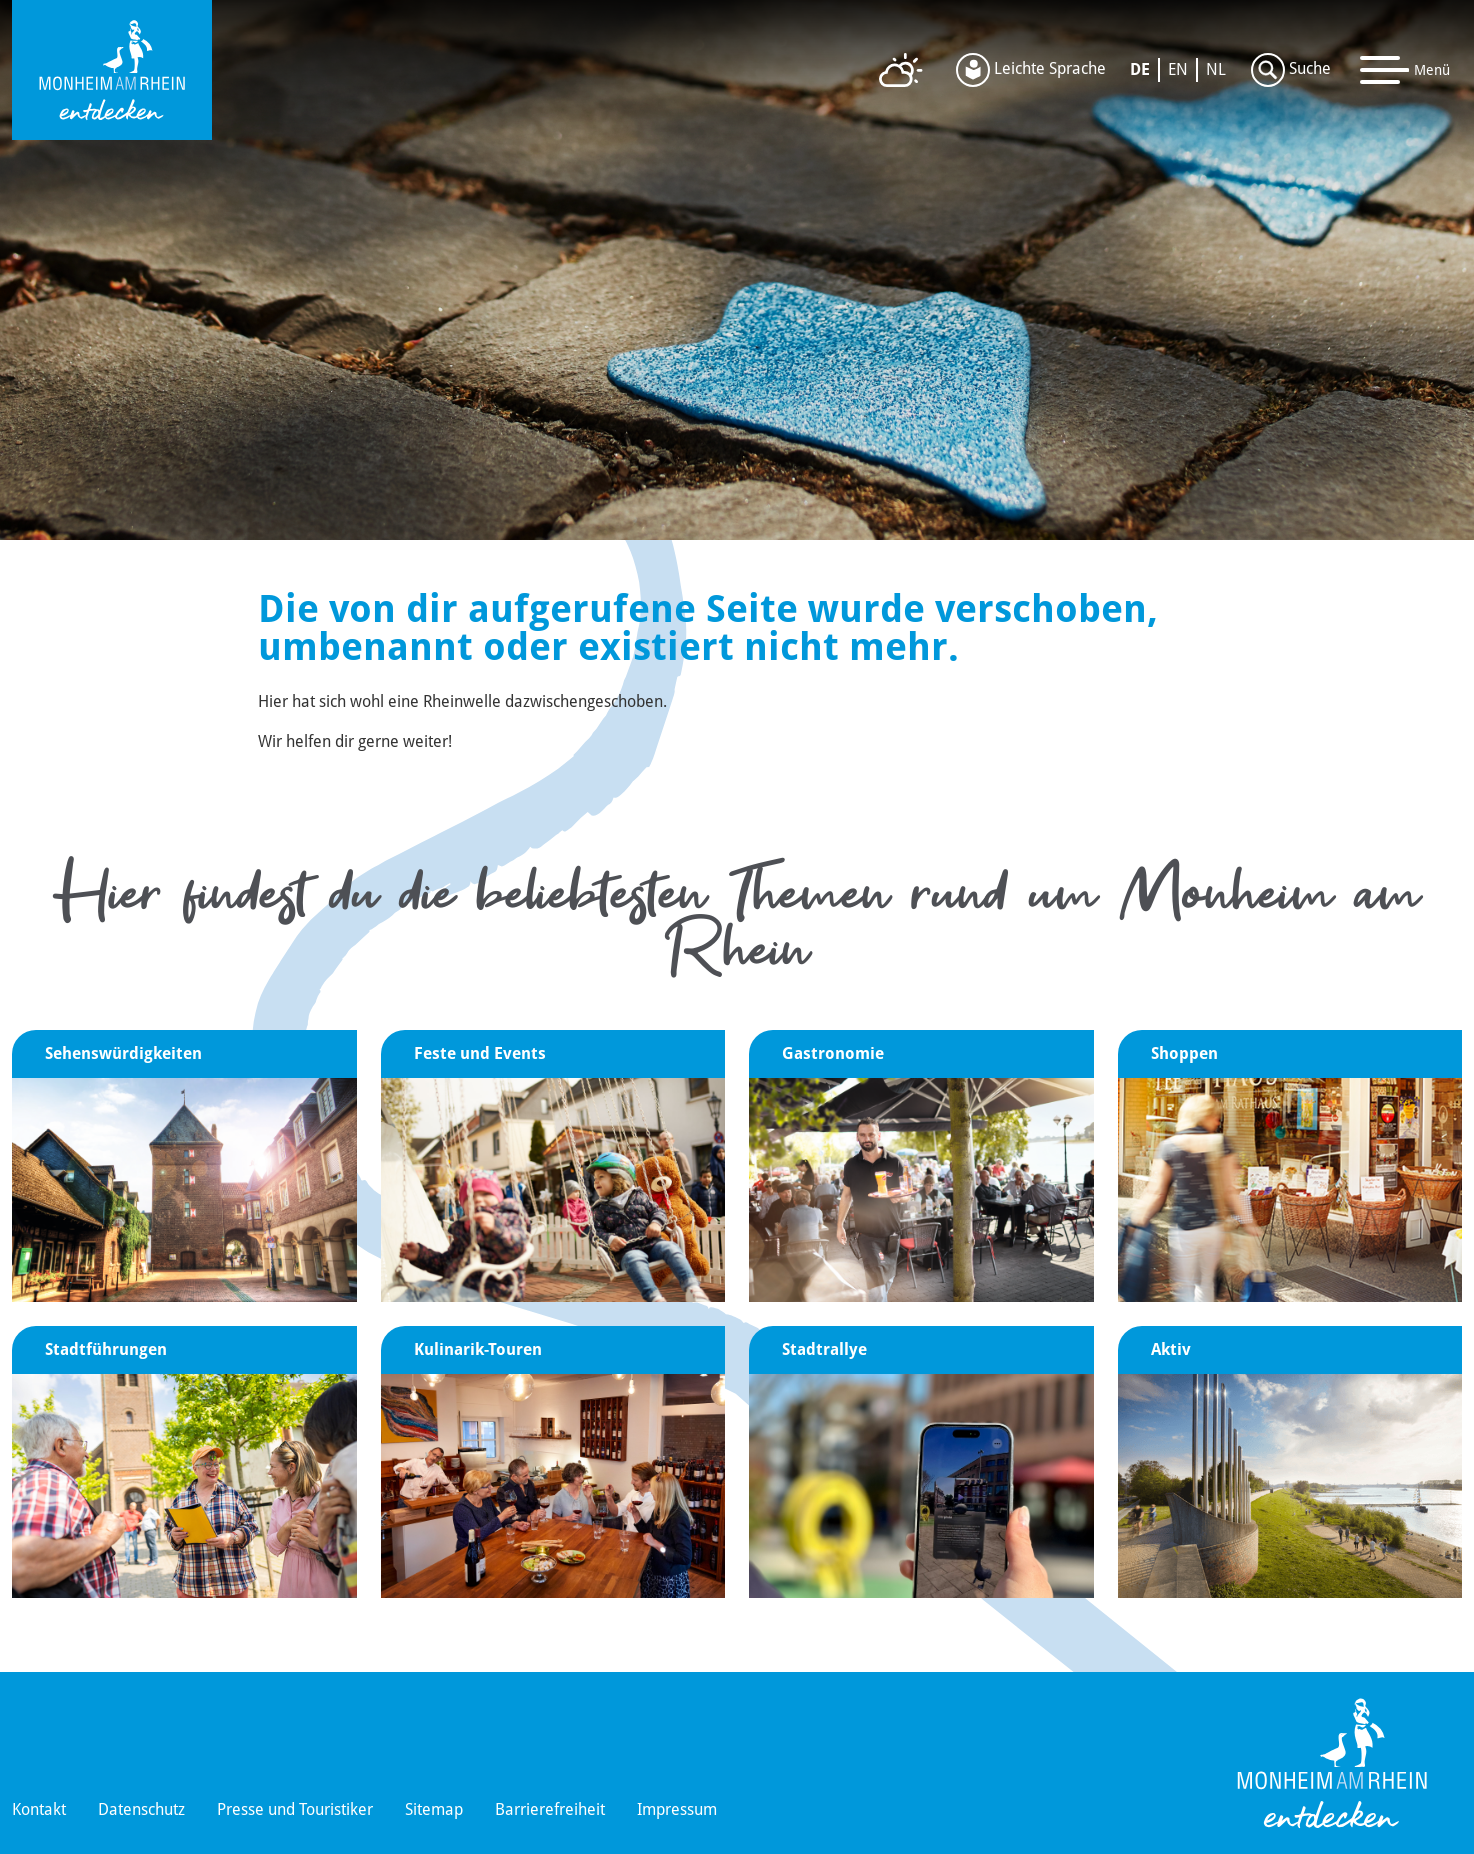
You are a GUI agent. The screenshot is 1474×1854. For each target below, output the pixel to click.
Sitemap (434, 1809)
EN (1178, 69)
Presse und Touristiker (295, 1809)
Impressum (677, 1809)
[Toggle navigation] (1405, 70)
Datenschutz (141, 1809)
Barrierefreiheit (550, 1809)
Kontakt (39, 1809)
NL (1216, 69)
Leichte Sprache (1031, 70)
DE (1140, 69)
